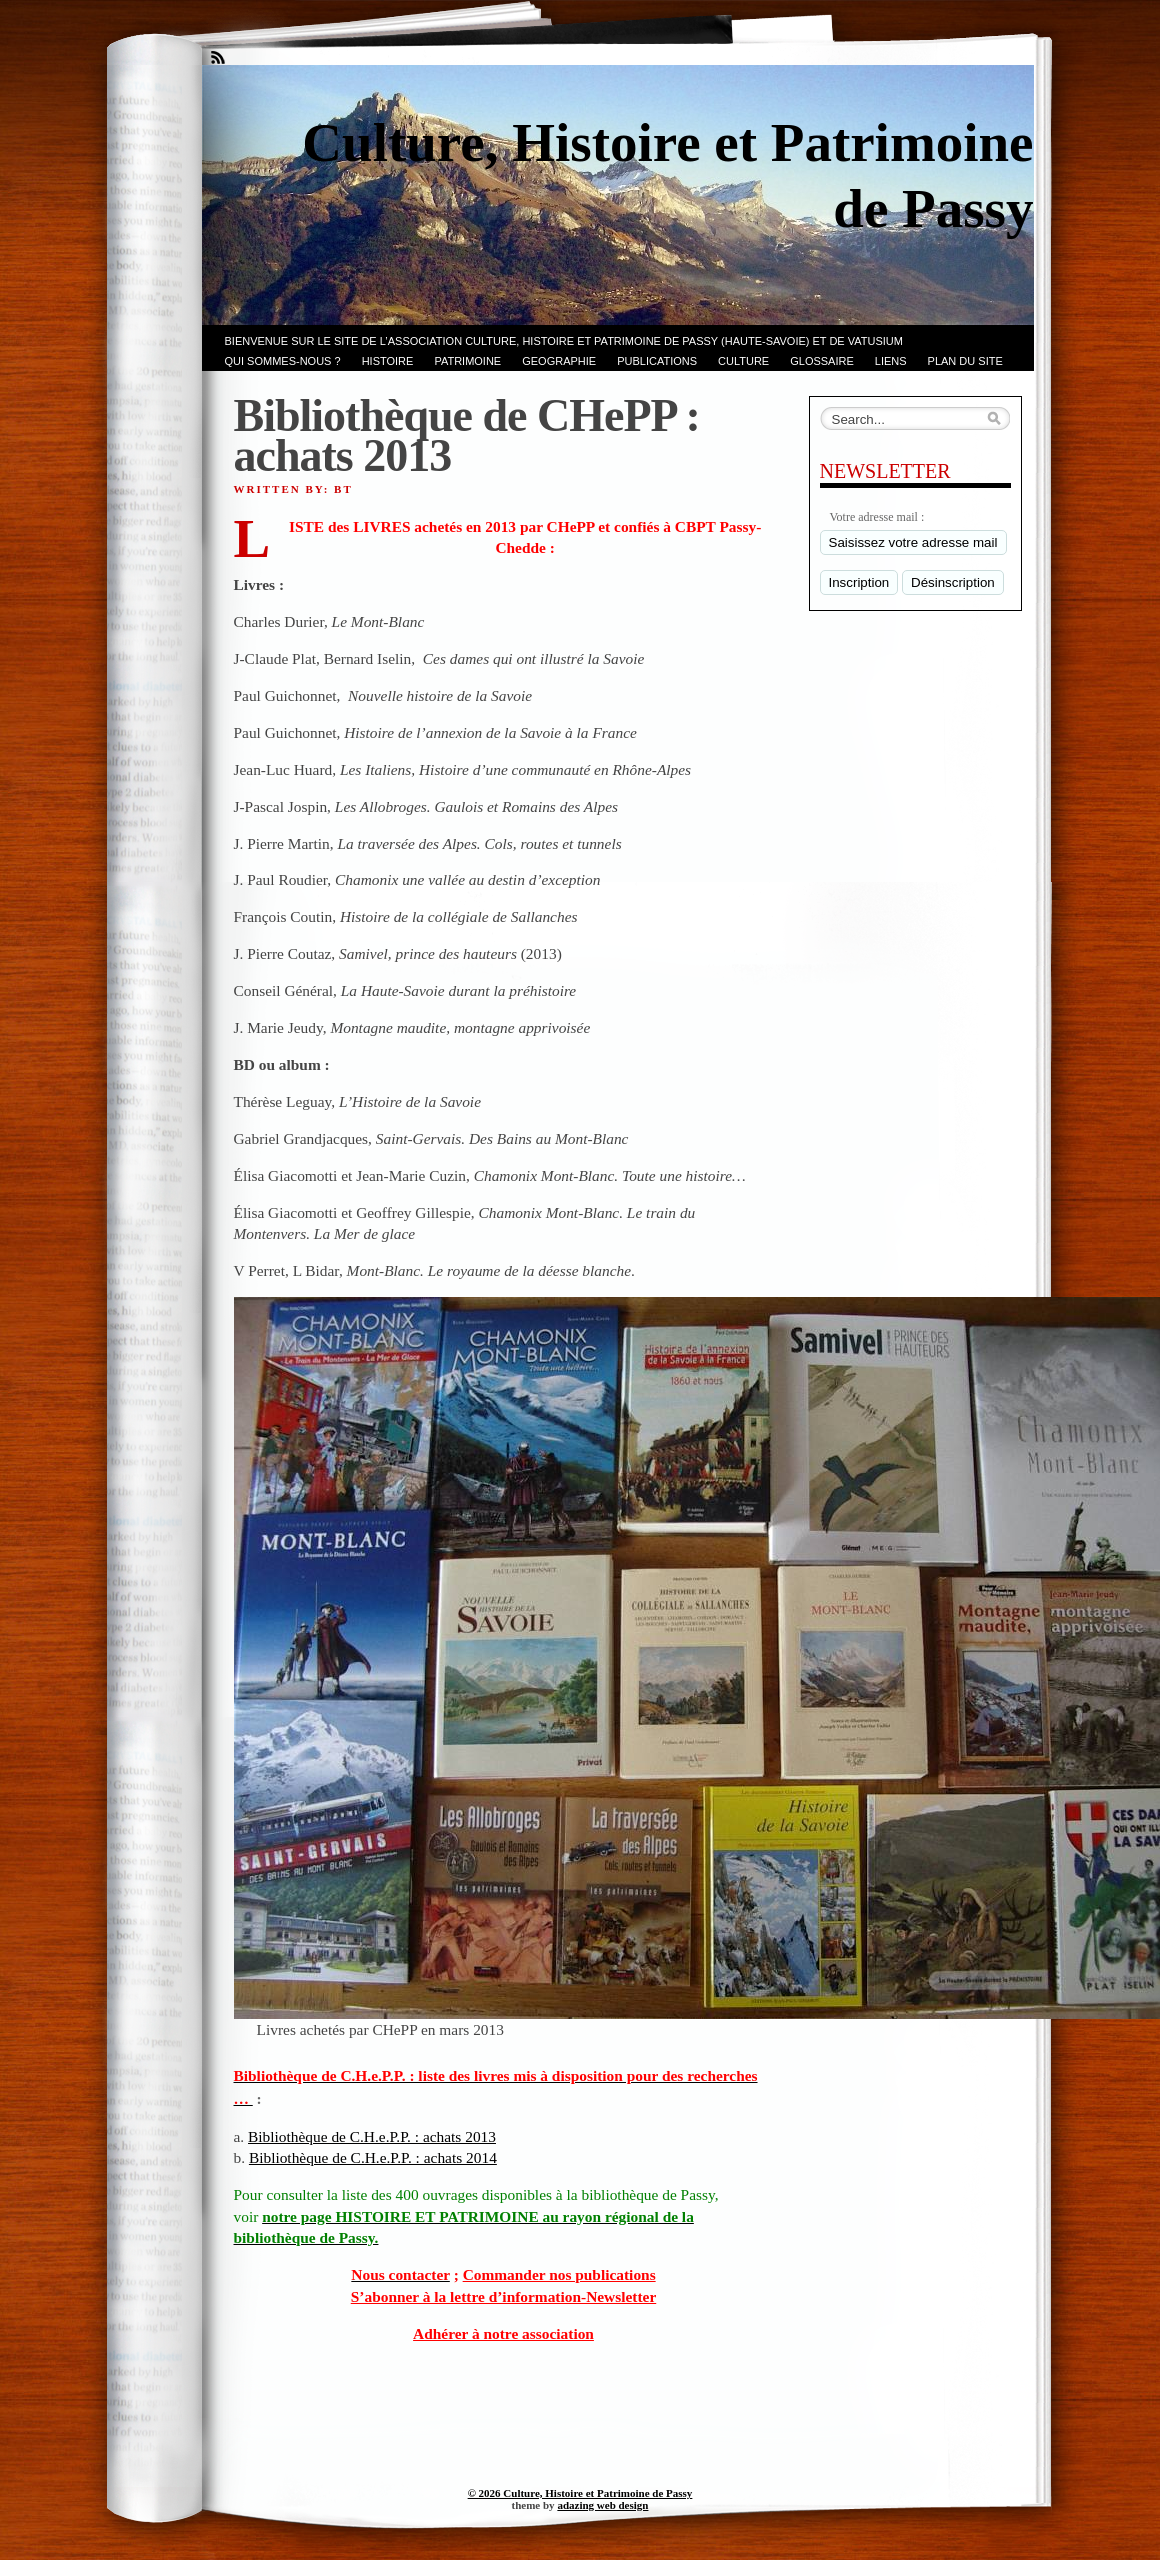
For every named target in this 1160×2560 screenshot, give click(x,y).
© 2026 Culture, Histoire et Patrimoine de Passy (580, 2493)
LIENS (891, 361)
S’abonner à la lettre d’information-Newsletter (503, 2296)
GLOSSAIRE (822, 361)
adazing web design (602, 2505)
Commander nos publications (559, 2274)
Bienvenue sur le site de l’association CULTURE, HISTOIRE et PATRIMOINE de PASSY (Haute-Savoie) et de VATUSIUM (564, 341)
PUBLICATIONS (657, 361)
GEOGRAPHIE (559, 361)
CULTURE (743, 361)
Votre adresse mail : (877, 517)
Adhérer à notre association (503, 2333)
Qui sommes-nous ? (283, 361)
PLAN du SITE (965, 361)
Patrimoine (467, 361)
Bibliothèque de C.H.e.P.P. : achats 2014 (373, 2157)
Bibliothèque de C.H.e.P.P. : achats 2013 (372, 2136)
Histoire (388, 361)
